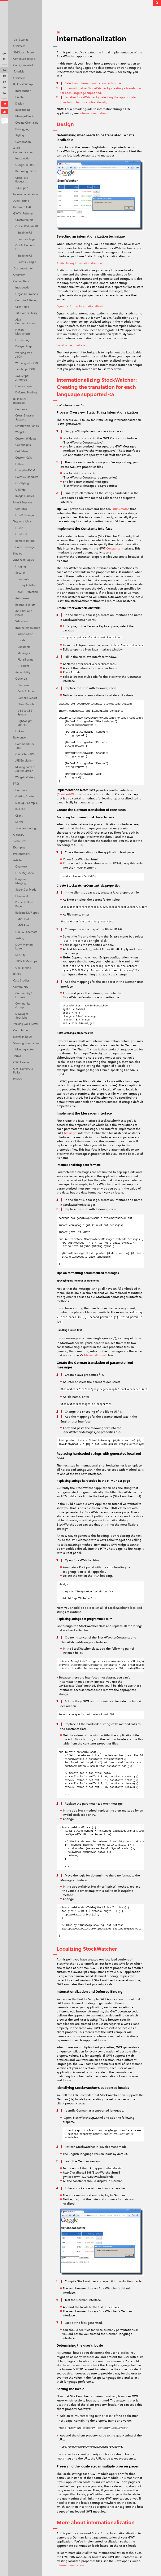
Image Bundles (24, 496)
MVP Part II (24, 925)
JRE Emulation (24, 760)
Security (20, 572)
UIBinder (20, 489)
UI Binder (23, 666)
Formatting (22, 340)
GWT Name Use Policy (23, 1070)
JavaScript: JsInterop (22, 377)
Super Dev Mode (25, 889)
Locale (21, 640)
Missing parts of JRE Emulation (25, 769)
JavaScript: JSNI (25, 369)
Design (19, 103)
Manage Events (25, 116)
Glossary (18, 835)
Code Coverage (25, 547)
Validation (21, 621)
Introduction (23, 91)
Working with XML (27, 363)
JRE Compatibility (26, 313)
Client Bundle (25, 704)
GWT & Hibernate (26, 932)
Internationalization (25, 194)
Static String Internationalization (79, 263)
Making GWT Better (26, 1024)
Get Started (21, 39)
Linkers (19, 731)
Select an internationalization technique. (93, 83)
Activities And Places (23, 613)
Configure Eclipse (24, 59)
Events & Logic (26, 239)
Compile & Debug (26, 300)
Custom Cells (23, 457)
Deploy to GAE (22, 207)
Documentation (24, 268)
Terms (17, 1056)
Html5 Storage (24, 515)
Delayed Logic (24, 346)
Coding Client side (26, 122)
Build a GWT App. (24, 84)
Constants (23, 647)
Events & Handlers (26, 477)
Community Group (22, 1005)
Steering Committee (26, 1043)
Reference (19, 737)
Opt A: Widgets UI (26, 226)
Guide (19, 528)
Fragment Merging (21, 881)
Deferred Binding (26, 392)
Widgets (20, 432)
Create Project (24, 220)
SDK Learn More (23, 52)
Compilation (23, 142)
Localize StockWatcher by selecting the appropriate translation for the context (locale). (98, 99)
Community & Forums (24, 995)
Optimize (21, 678)
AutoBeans (22, 598)
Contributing (21, 1030)
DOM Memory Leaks (24, 946)
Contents (21, 409)
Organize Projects (26, 294)
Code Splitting (26, 691)
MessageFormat (95, 1355)
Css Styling (22, 483)
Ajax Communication (25, 321)
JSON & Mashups (26, 961)
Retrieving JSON (25, 171)
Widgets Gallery (25, 777)
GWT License (21, 1062)
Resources (20, 841)
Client (19, 815)
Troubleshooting (25, 828)
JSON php (21, 188)
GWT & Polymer (23, 213)
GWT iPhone (23, 968)
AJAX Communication (23, 150)
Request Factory (25, 604)
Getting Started (25, 796)
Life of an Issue (22, 1036)
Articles (17, 860)
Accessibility (22, 672)
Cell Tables (21, 451)
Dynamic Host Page (24, 904)
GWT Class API (24, 754)
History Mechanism (22, 331)
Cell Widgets (23, 445)
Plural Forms (25, 659)
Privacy (17, 1079)
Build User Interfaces (19, 401)
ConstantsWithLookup (73, 794)
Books (17, 974)
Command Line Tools (25, 746)
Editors (19, 464)
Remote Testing (25, 541)
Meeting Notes (24, 1049)
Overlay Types (23, 386)
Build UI (20, 809)
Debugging (22, 129)
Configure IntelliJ (23, 65)
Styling (19, 135)
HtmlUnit (21, 534)
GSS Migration (24, 873)
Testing (19, 938)
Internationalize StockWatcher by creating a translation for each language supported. (100, 90)
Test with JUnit (22, 521)
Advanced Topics (23, 560)
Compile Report (27, 698)
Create (19, 97)
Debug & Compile (26, 803)
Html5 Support (22, 502)
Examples (19, 847)
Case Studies (21, 980)
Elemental (21, 896)
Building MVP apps (27, 912)
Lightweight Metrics (24, 723)
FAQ (16, 783)
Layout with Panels (27, 426)
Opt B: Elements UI (25, 247)
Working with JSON (23, 354)
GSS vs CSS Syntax (24, 712)
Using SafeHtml (27, 585)
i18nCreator (121, 509)
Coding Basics (22, 281)
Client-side (22, 307)
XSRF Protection (27, 592)
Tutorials (19, 71)
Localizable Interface (71, 345)
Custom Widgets (25, 438)
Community (20, 987)
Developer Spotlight (21, 1015)
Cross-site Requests (21, 179)
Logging (20, 566)
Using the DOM (25, 470)
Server (19, 822)
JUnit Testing (21, 201)
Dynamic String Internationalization (81, 306)
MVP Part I (24, 919)
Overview (19, 46)
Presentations (22, 854)
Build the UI (22, 110)
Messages (23, 653)
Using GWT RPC (25, 165)
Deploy (17, 553)
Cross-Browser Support (24, 417)
